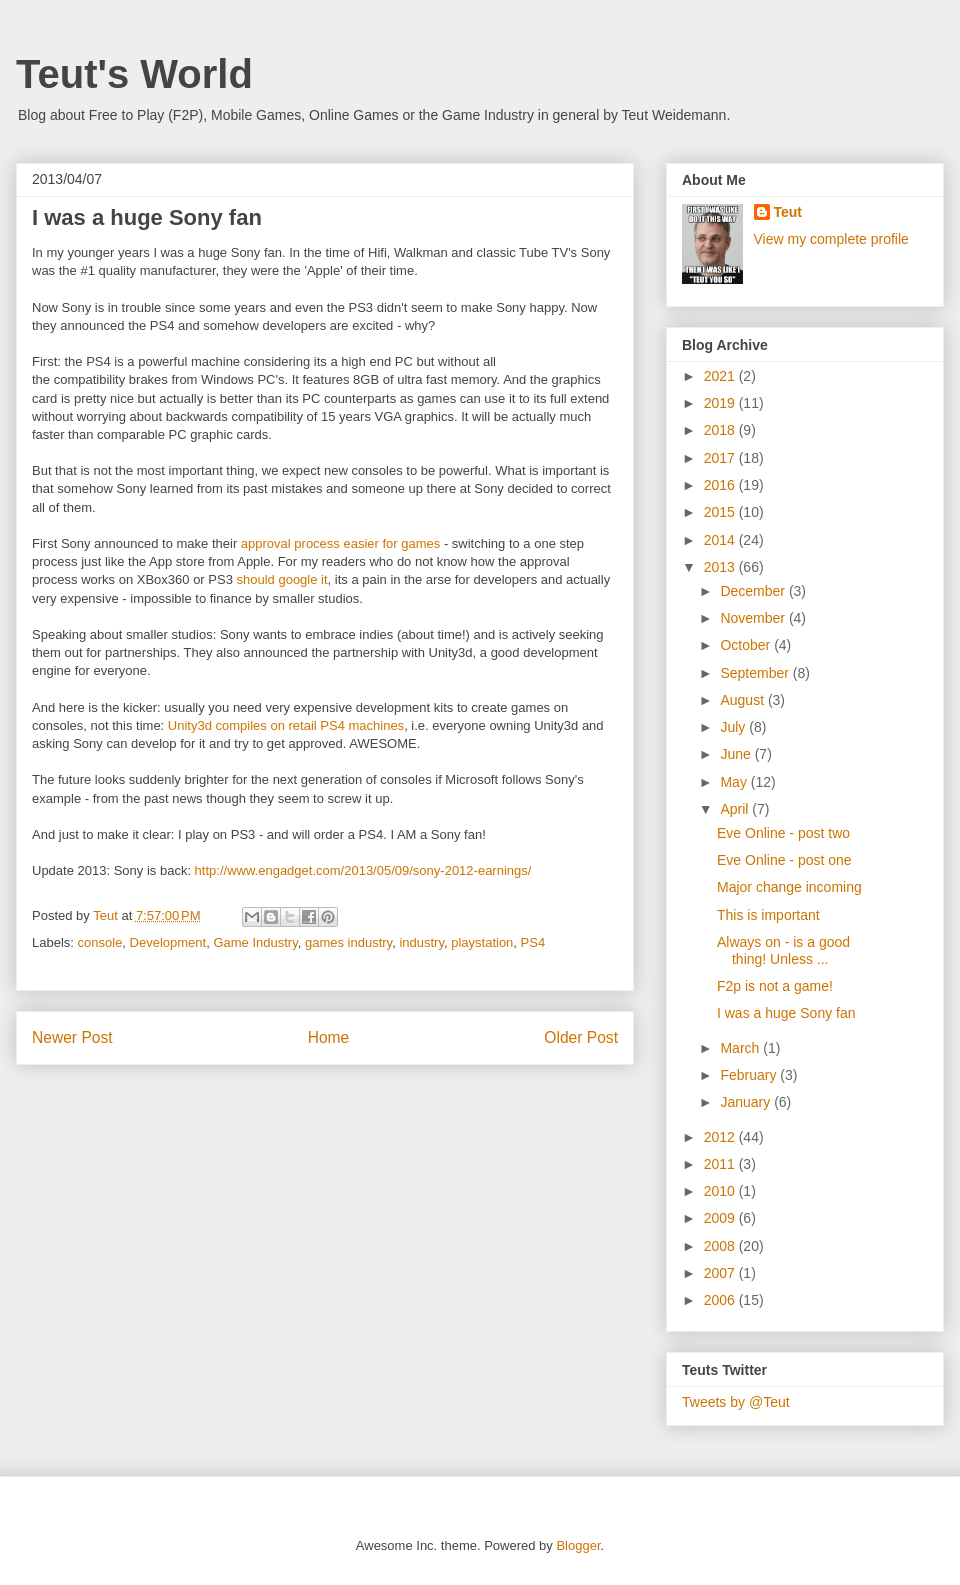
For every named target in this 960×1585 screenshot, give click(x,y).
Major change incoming (789, 887)
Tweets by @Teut (736, 1402)
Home (329, 1037)
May (735, 782)
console (100, 942)
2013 (721, 567)
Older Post (581, 1037)
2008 (721, 1246)
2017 (721, 458)
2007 (721, 1273)
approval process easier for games (340, 543)
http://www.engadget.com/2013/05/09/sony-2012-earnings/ (363, 870)
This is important (768, 915)
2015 (721, 512)
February (750, 1075)
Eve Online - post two (783, 833)
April (736, 809)
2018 (721, 430)
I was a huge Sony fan (786, 1013)
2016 (721, 485)
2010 (721, 1191)
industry (421, 942)
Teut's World (134, 74)
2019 (721, 403)
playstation (482, 942)
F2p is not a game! (775, 986)
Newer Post (72, 1037)
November (754, 618)
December (754, 591)
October (747, 645)
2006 (721, 1300)
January (747, 1102)
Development (168, 942)
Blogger (578, 1545)
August (743, 700)
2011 (721, 1164)
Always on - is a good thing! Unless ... (783, 950)
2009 (721, 1218)
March (741, 1048)
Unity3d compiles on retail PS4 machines (286, 725)
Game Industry (255, 942)
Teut (788, 212)
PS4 (533, 942)
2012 (721, 1137)
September (756, 673)
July (734, 727)
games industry (348, 942)
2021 (721, 376)
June (737, 754)
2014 (721, 540)
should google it (282, 579)
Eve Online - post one (784, 860)
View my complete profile (831, 239)
